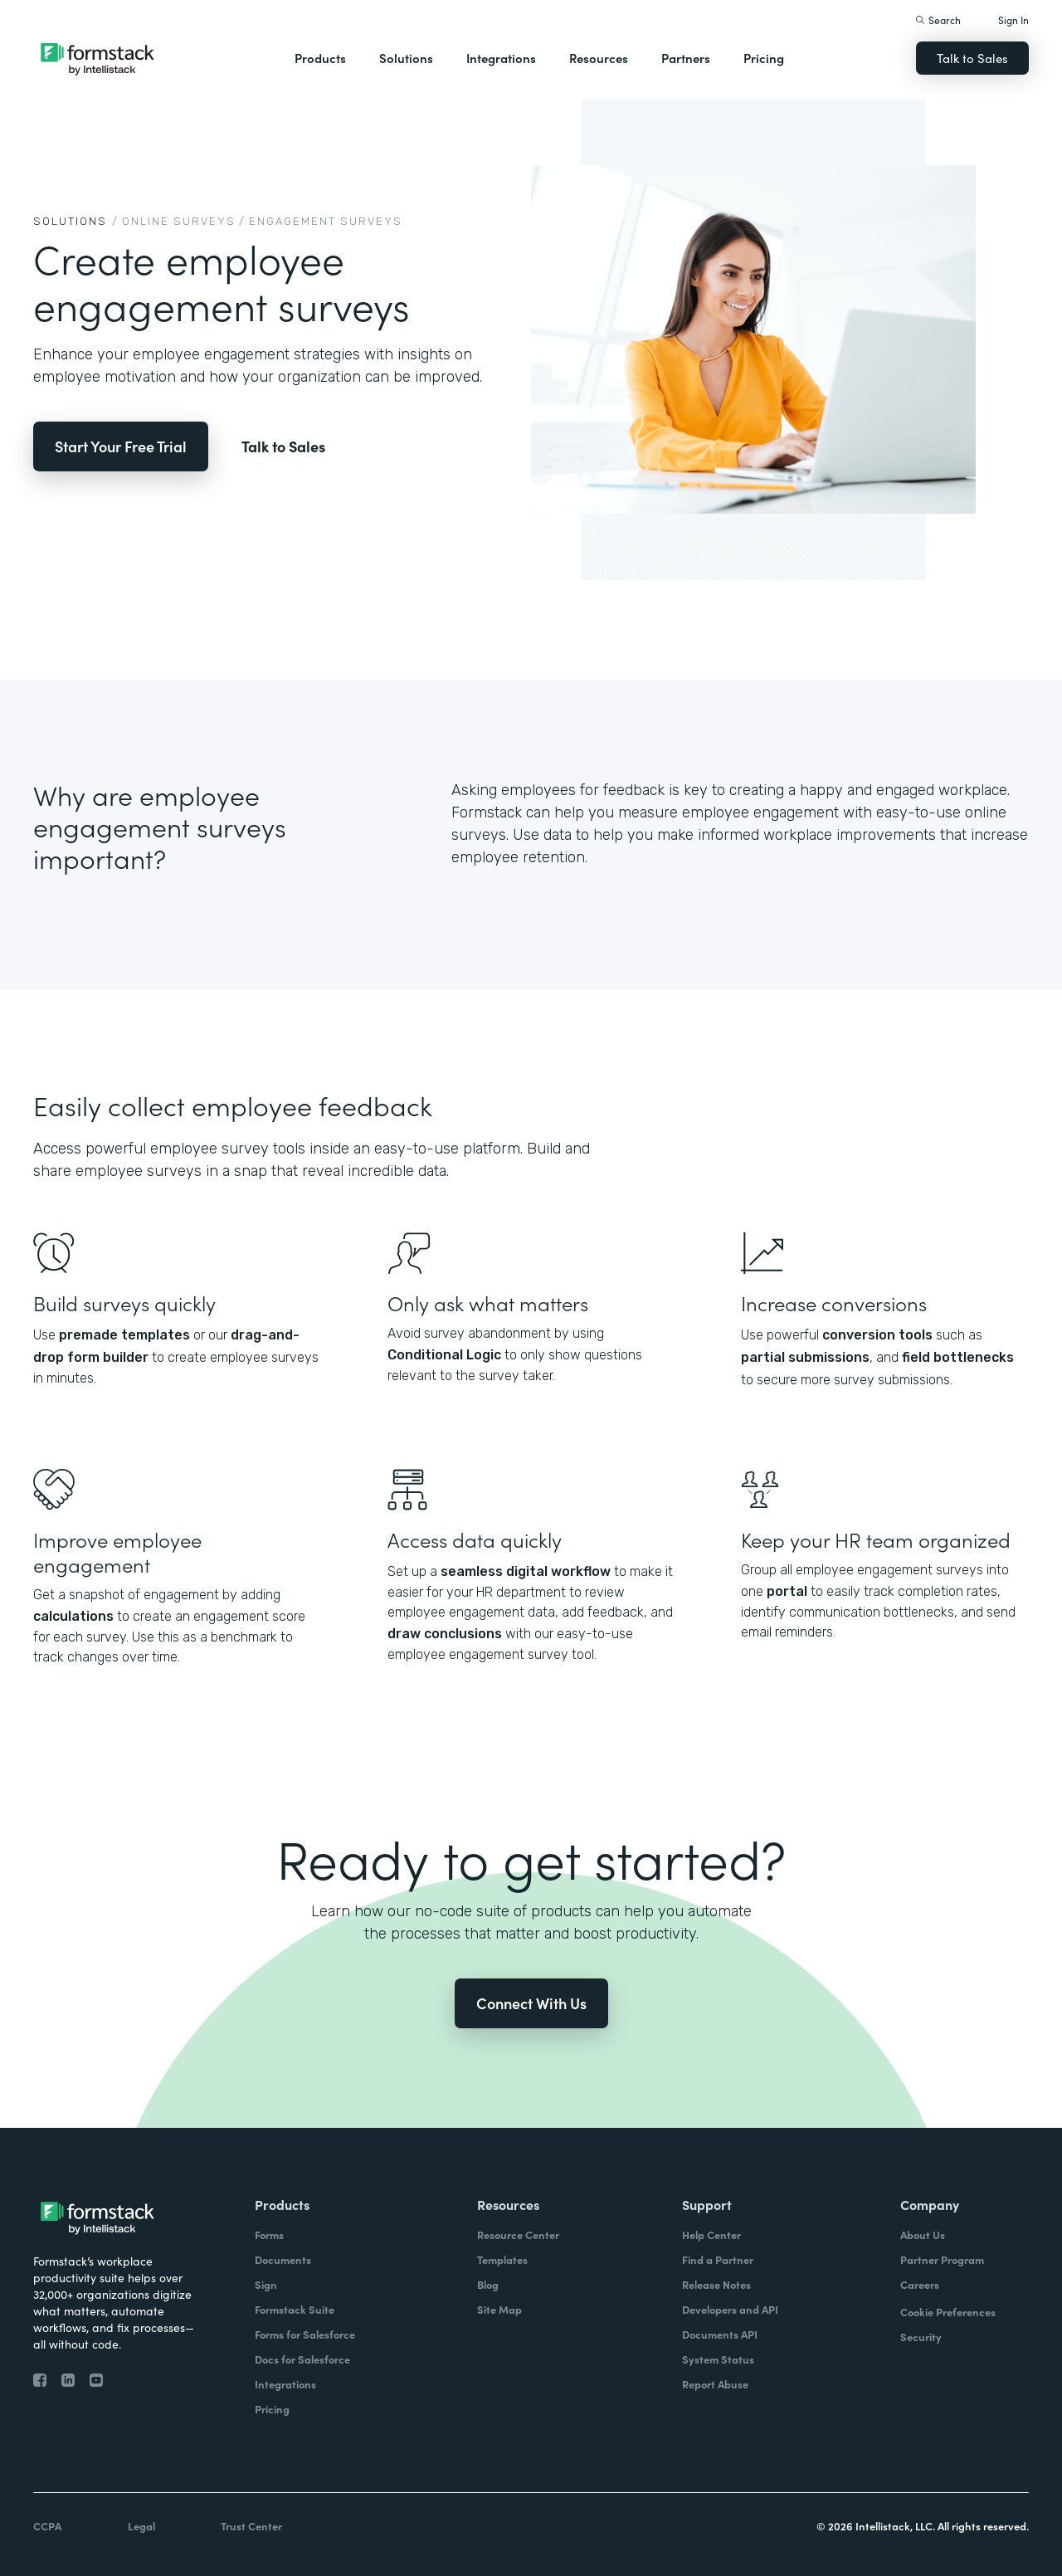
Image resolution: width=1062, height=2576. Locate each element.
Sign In (1013, 19)
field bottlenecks (958, 1357)
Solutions (406, 57)
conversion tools (877, 1335)
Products (320, 57)
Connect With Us (531, 2003)
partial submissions (805, 1357)
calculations (73, 1616)
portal (787, 1591)
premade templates (124, 1335)
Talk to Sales (972, 57)
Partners (685, 57)
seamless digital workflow (526, 1571)
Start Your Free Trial (121, 446)
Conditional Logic (444, 1355)
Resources (598, 57)
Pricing (763, 57)
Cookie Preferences (948, 2312)
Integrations (501, 57)
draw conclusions (444, 1634)
